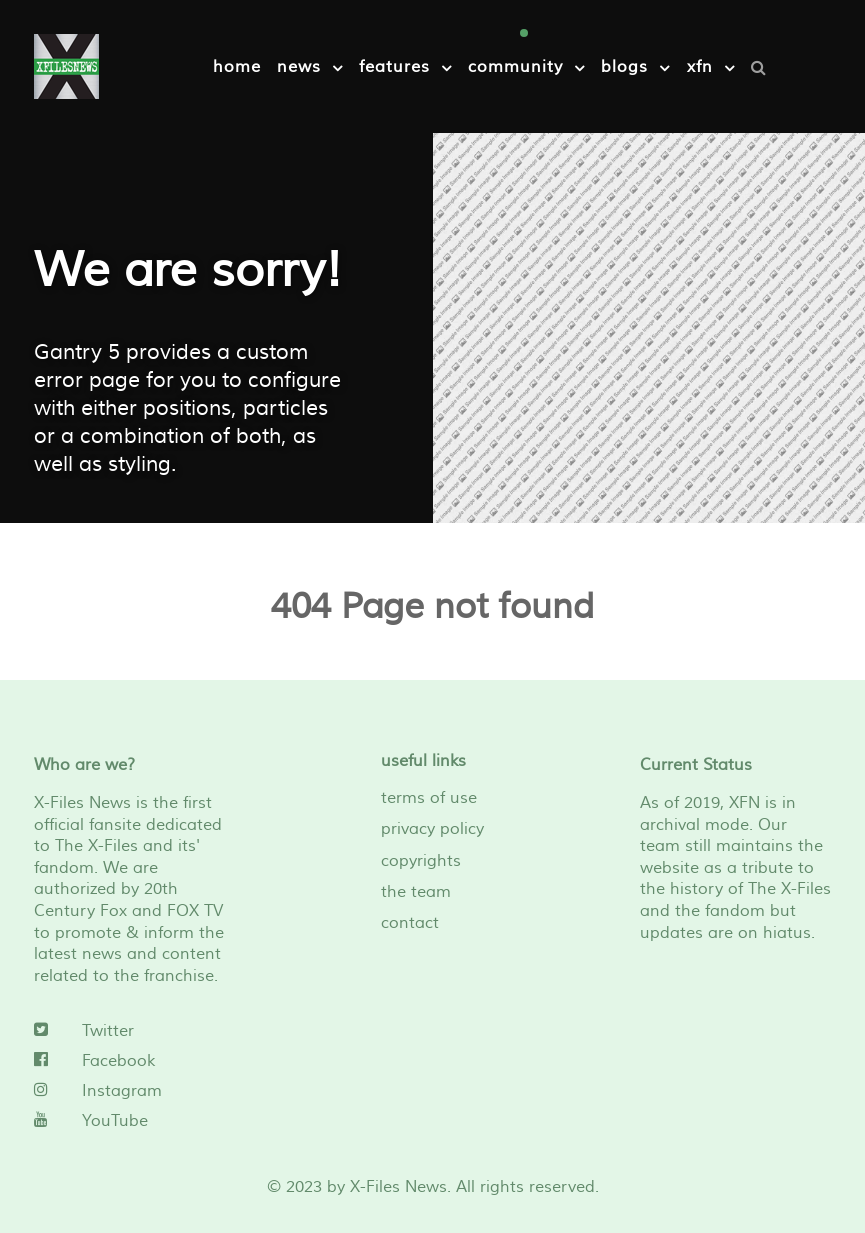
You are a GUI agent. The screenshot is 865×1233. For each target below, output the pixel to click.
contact (410, 923)
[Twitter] (130, 1031)
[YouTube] (130, 1121)
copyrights (421, 861)
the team (416, 892)
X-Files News (398, 1187)
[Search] (763, 67)
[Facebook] (130, 1061)
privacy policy (432, 829)
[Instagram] (130, 1091)
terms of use (429, 798)
